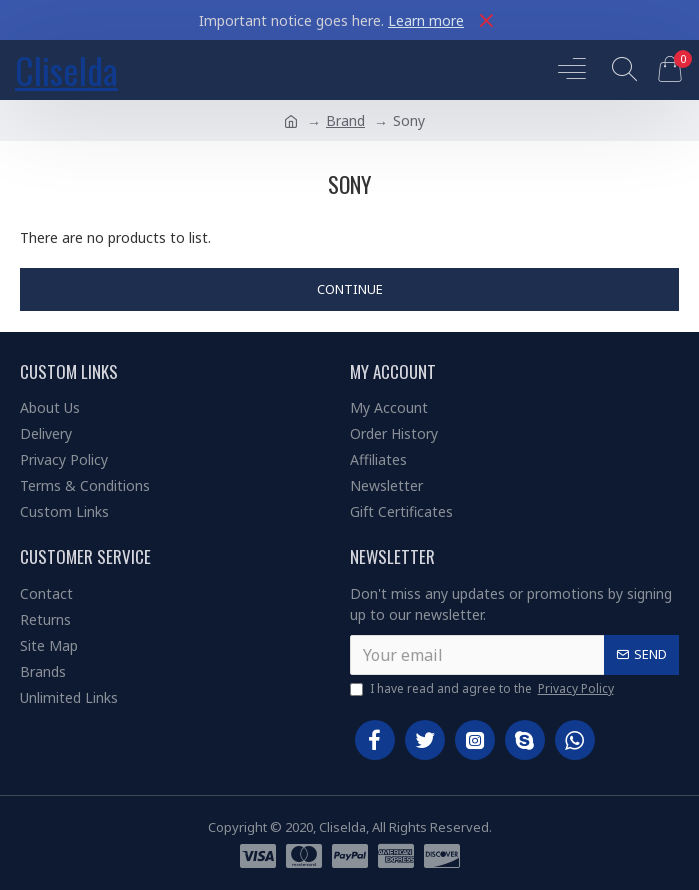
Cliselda (66, 69)
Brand (345, 120)
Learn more (426, 20)
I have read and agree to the (483, 689)
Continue (350, 289)
